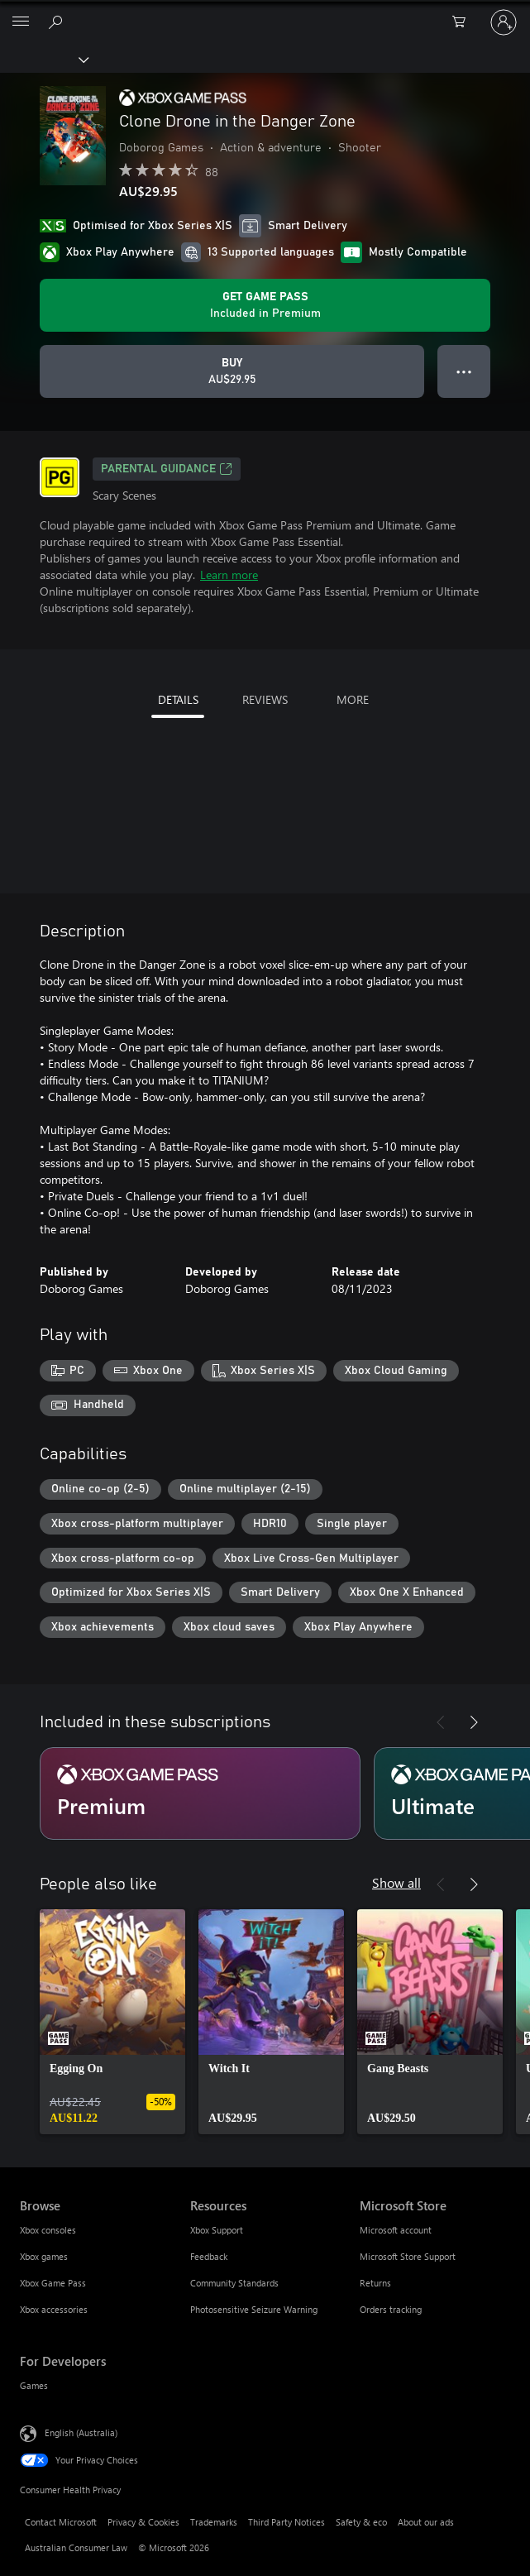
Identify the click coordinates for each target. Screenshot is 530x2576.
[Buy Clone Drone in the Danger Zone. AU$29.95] (232, 371)
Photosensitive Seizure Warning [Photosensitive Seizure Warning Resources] (254, 2309)
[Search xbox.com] (58, 21)
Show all (396, 1882)
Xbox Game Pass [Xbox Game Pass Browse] (53, 2282)
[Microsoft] (265, 12)
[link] (112, 2021)
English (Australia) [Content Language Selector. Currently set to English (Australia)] (81, 2431)
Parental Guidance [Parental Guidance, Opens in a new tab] (166, 469)
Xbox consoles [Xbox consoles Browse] (48, 2229)
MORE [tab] (353, 699)
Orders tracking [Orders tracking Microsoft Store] (391, 2309)
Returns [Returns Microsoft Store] (375, 2282)
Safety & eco (361, 2521)
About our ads (426, 2521)
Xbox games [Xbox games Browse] (44, 2256)
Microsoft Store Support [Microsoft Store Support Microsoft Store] (408, 2256)
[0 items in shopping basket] (464, 22)
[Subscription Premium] (200, 1793)
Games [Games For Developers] (34, 2385)
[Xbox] (43, 59)
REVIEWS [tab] (265, 699)
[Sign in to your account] (503, 22)
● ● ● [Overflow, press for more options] (464, 371)
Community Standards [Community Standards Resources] (234, 2282)
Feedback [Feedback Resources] (208, 2256)
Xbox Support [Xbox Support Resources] (216, 2229)
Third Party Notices (286, 2521)
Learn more (229, 574)
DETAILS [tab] (178, 699)
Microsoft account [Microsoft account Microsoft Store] (396, 2229)
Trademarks (213, 2521)
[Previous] (440, 1722)
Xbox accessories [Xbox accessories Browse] (54, 2309)
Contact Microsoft (61, 2521)
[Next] (473, 1722)
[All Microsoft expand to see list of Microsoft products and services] (21, 22)
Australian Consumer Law (76, 2547)
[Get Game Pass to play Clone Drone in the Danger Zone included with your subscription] (265, 305)
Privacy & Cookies (143, 2521)
